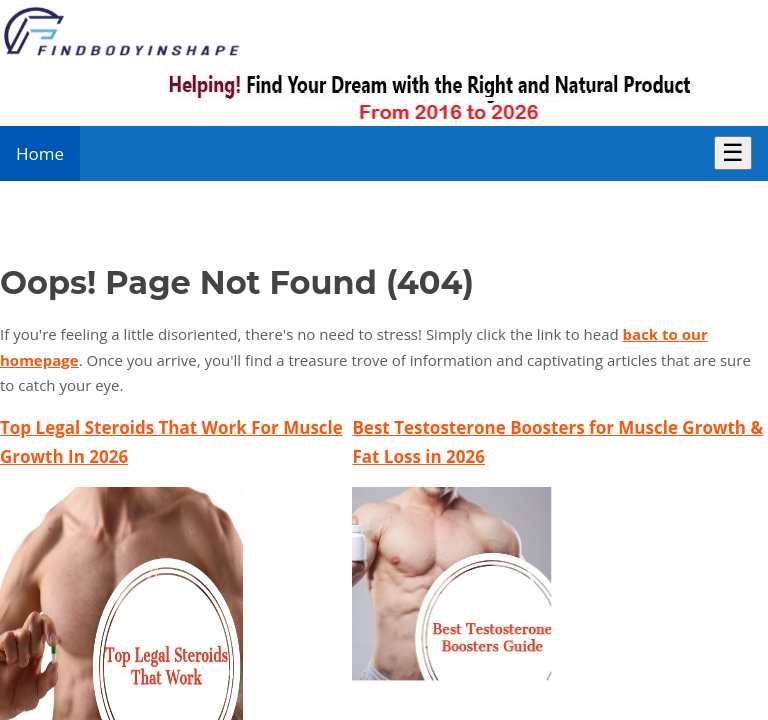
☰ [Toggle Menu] (733, 152)
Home (40, 153)
